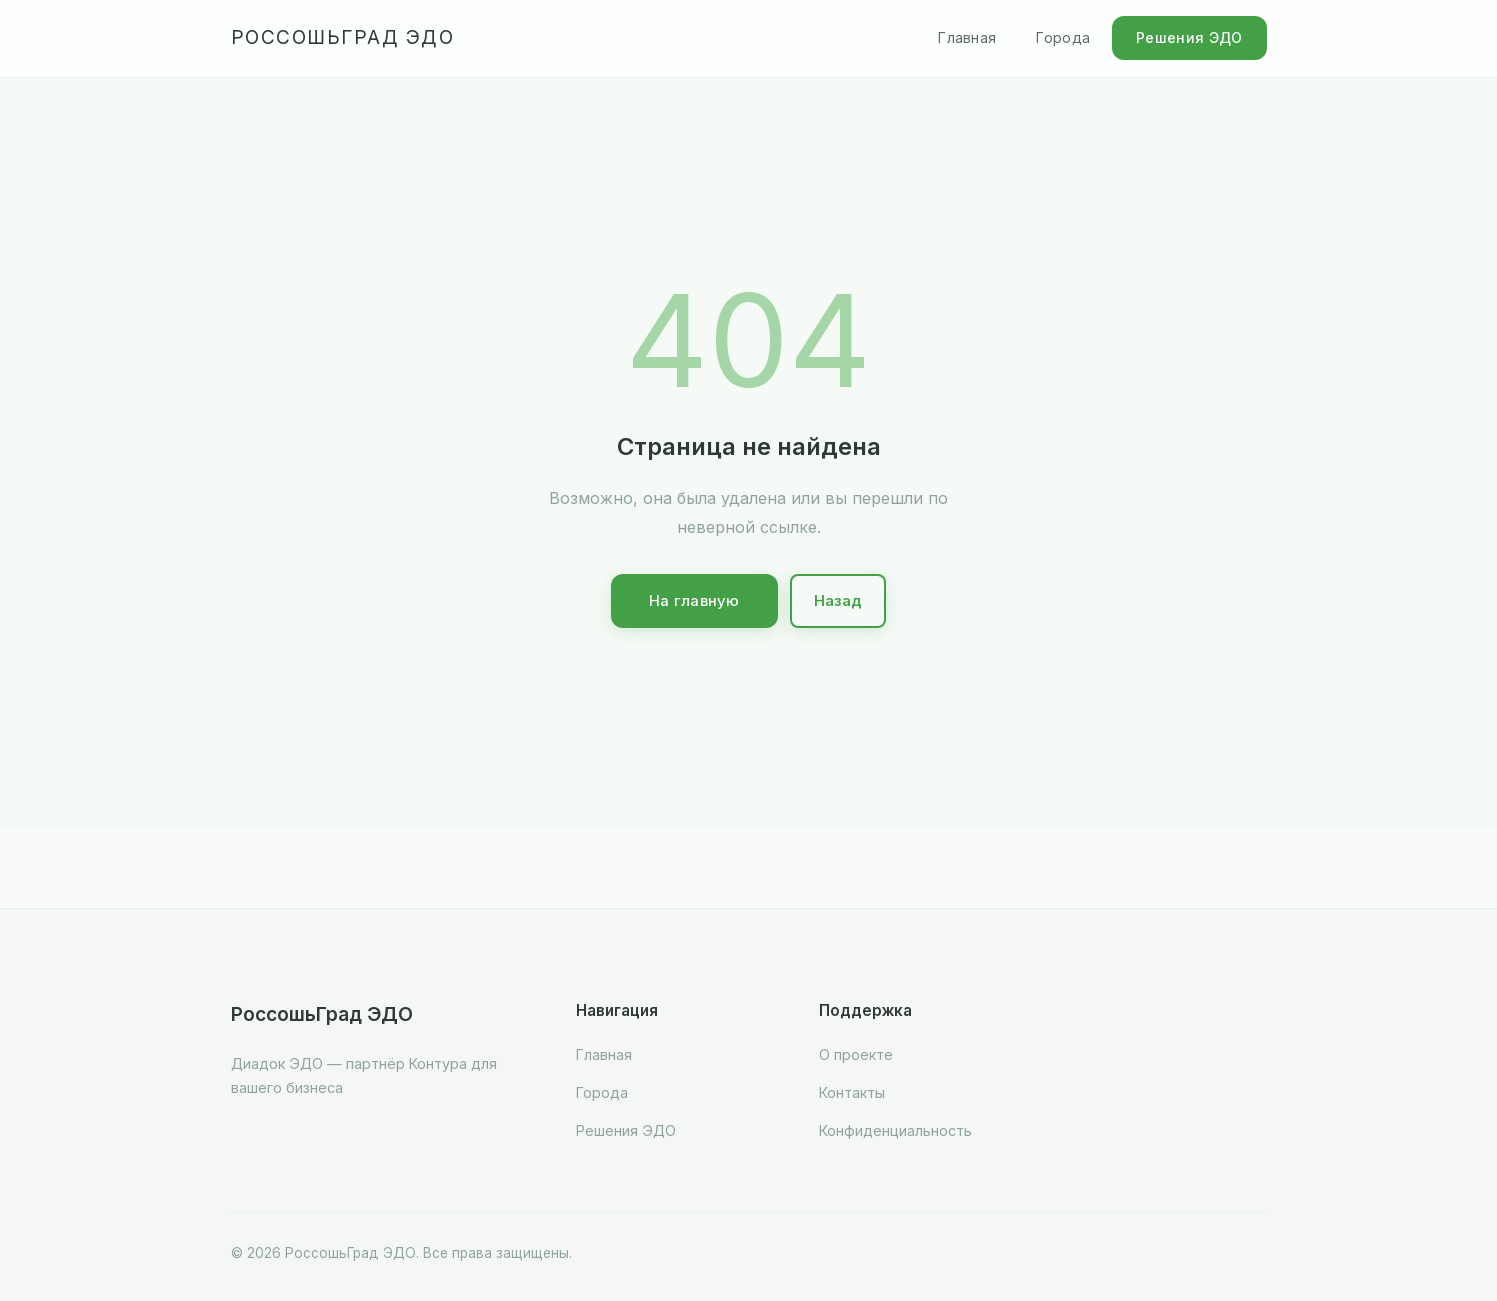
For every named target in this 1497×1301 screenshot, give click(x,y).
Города (1063, 37)
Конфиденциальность (895, 1130)
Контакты (852, 1092)
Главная (967, 37)
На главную (694, 601)
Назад (838, 601)
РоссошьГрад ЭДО (343, 37)
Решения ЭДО (1189, 37)
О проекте (856, 1054)
